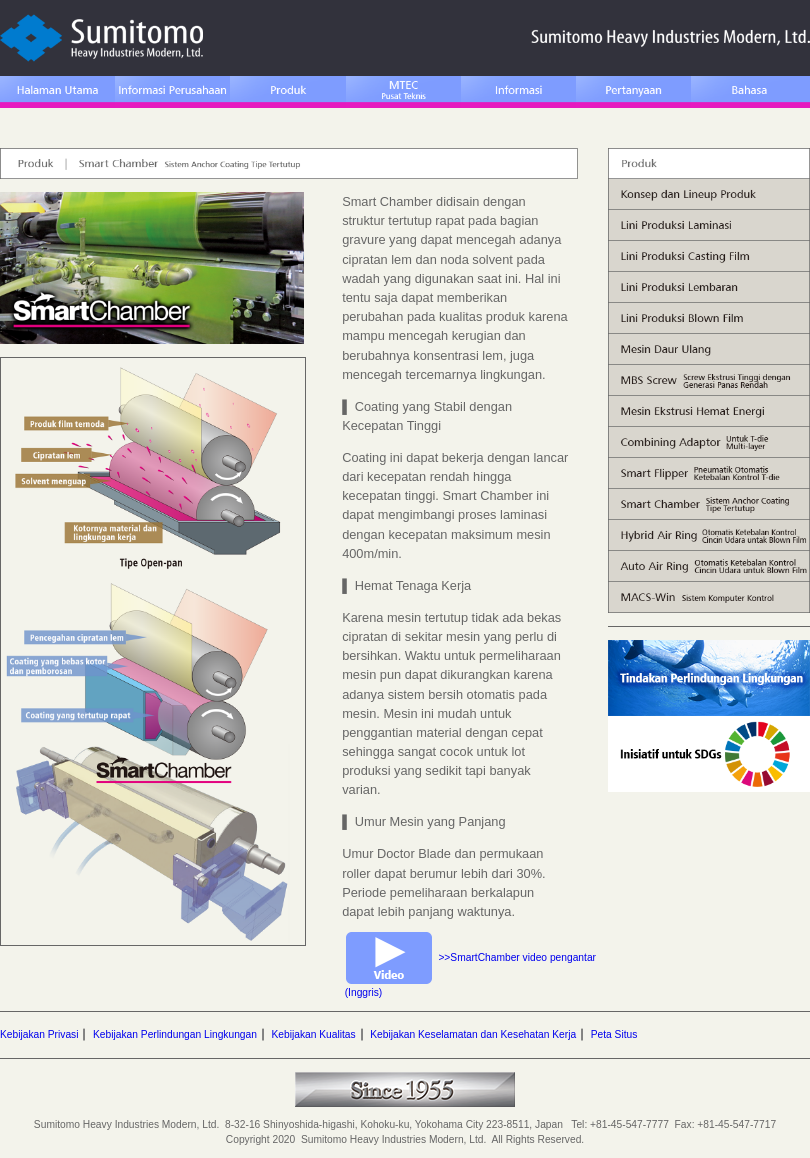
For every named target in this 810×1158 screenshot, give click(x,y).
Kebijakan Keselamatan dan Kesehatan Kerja (473, 1034)
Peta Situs (614, 1034)
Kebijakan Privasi (39, 1034)
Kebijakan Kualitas (313, 1034)
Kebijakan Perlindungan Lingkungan (175, 1034)
